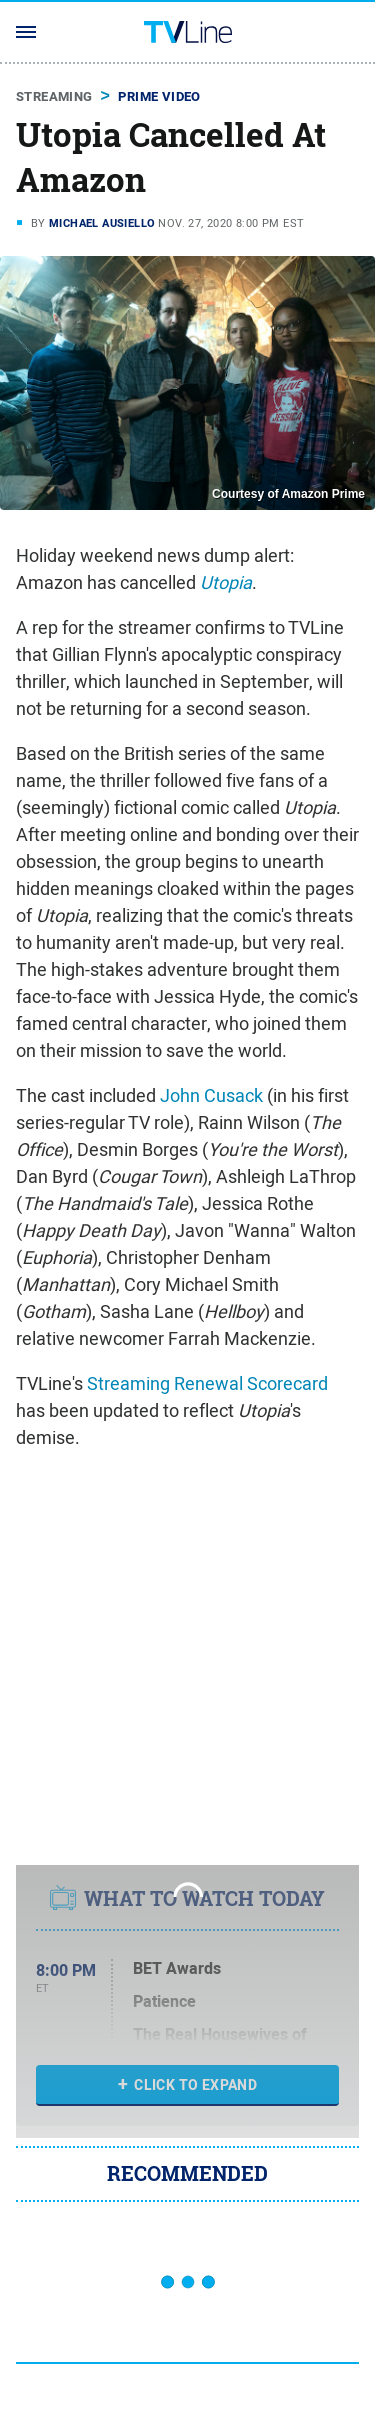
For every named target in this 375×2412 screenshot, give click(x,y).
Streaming (54, 96)
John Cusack (211, 1095)
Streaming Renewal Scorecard (207, 1383)
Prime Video (159, 96)
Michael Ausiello (102, 223)
